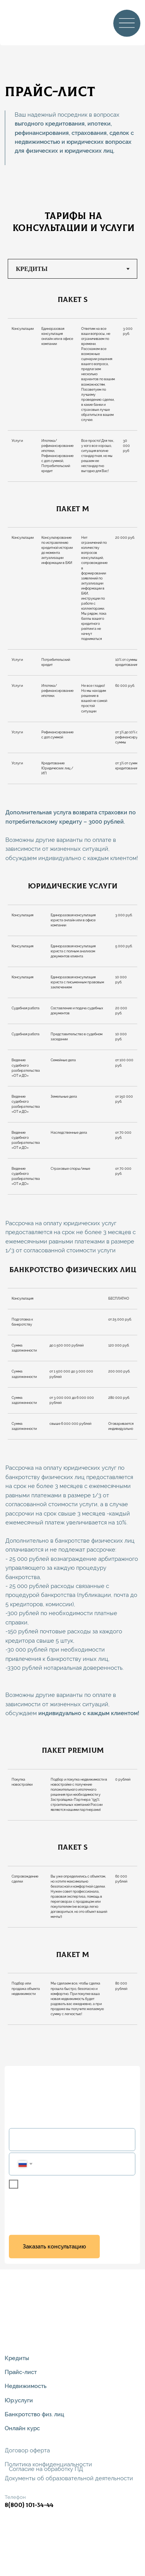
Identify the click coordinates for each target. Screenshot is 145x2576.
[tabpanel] (72, 298)
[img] (22, 22)
